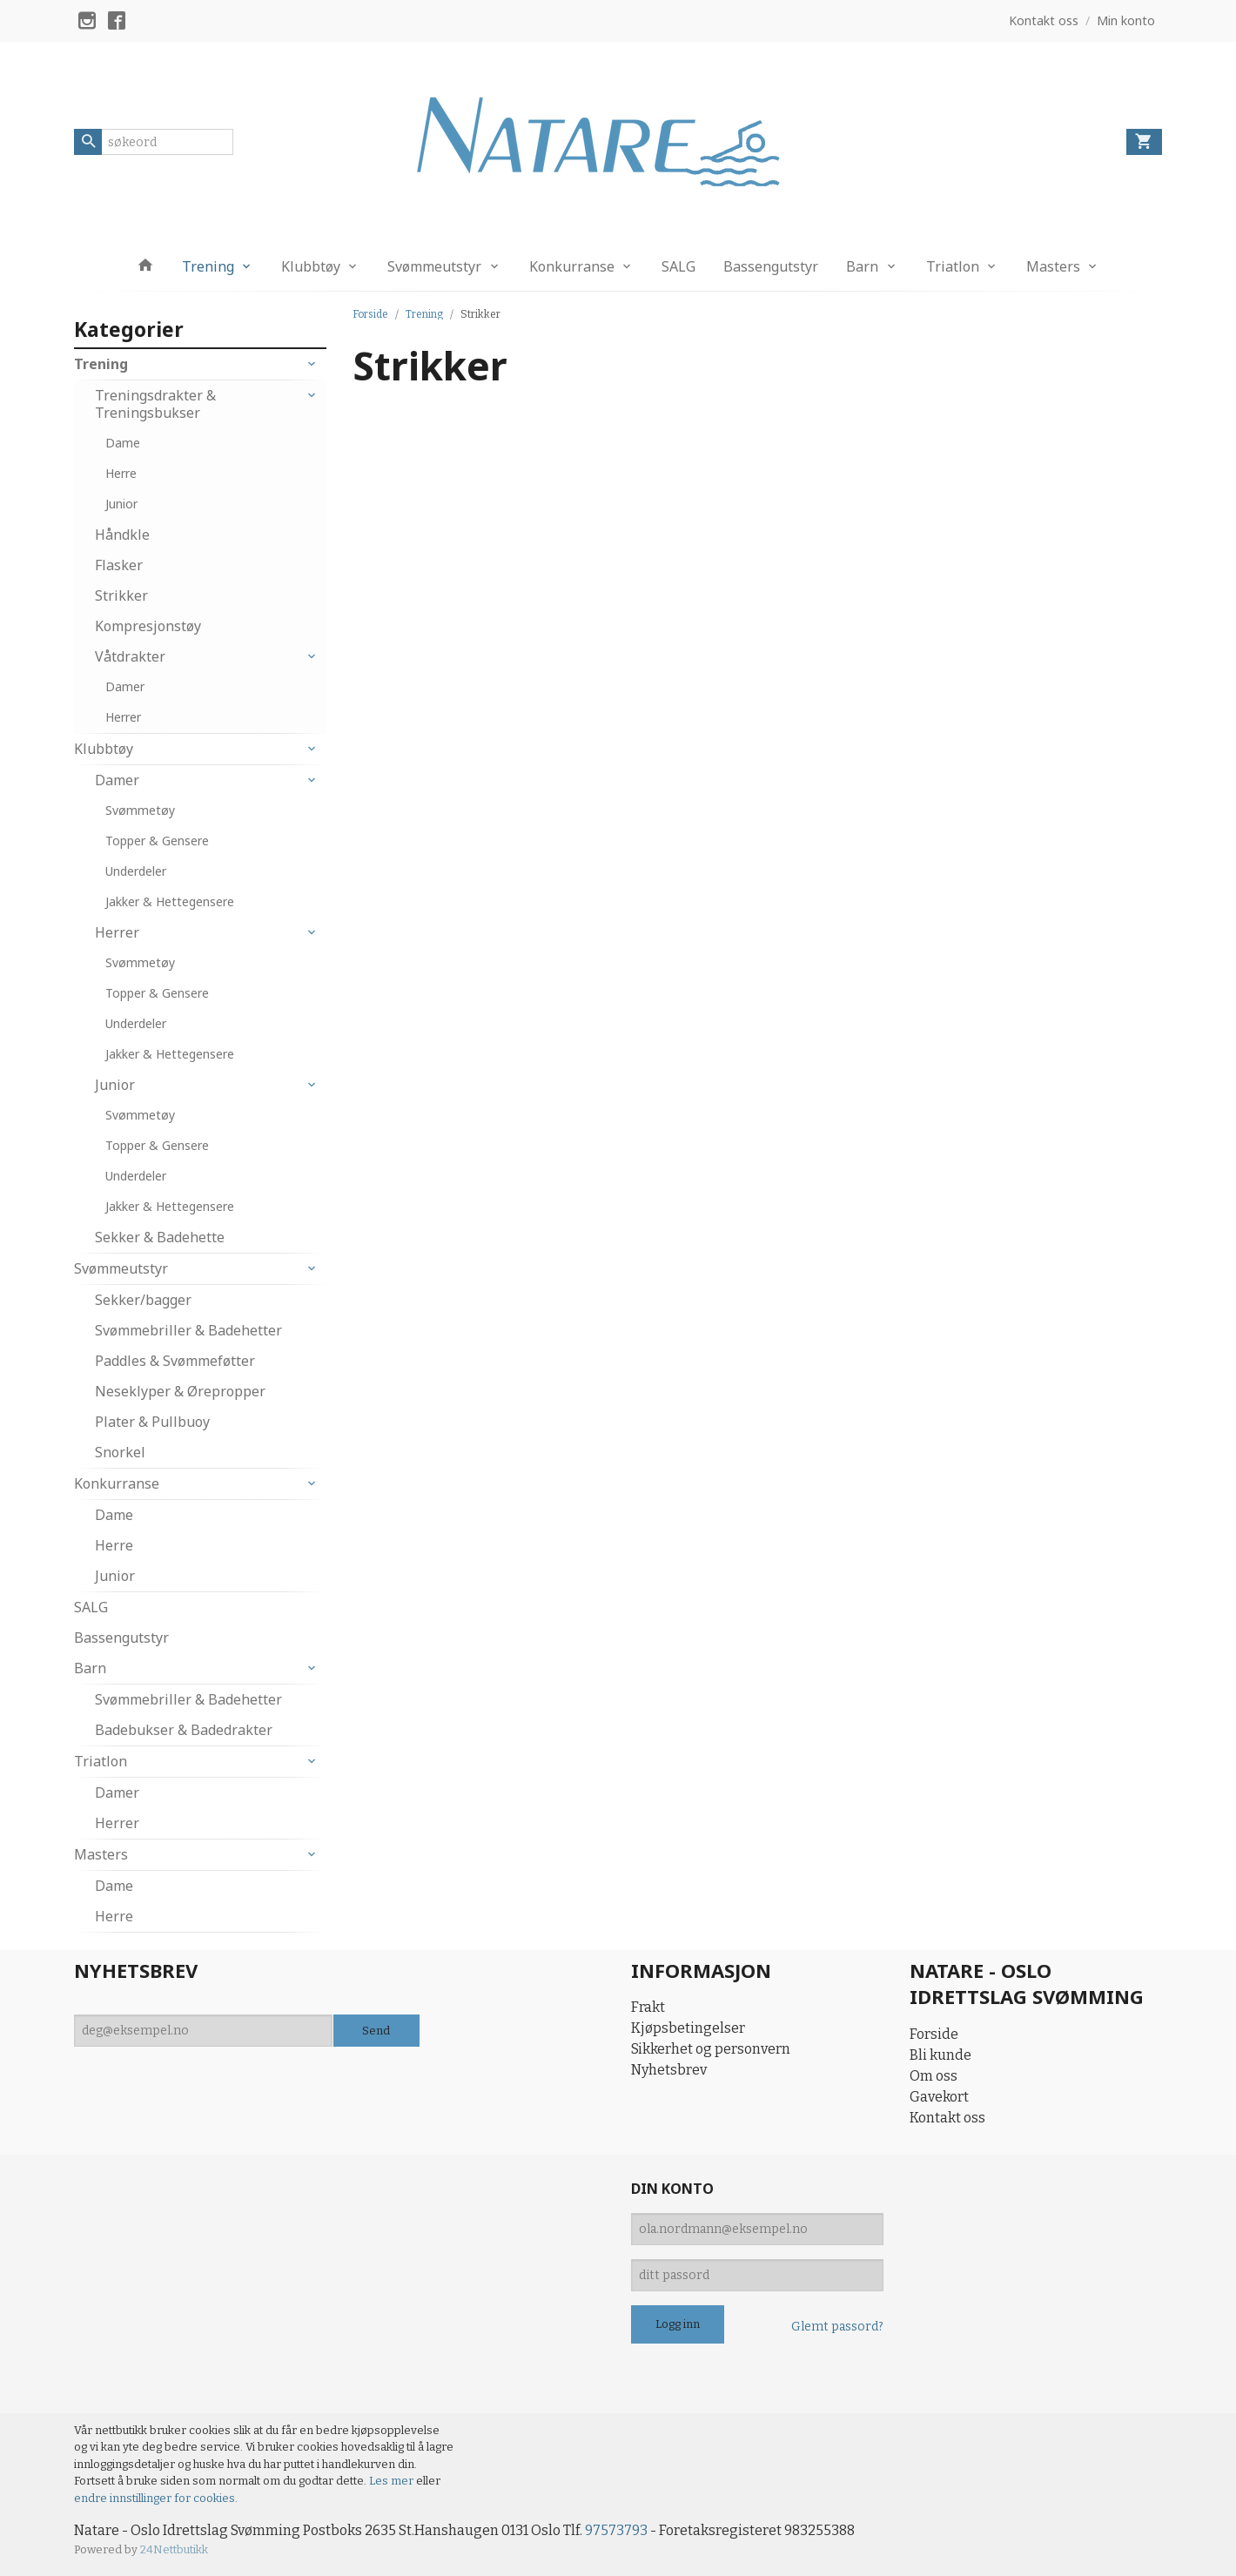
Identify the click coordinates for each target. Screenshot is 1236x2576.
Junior (121, 503)
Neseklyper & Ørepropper (180, 1391)
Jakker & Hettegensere (169, 901)
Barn (862, 266)
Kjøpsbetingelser (688, 2028)
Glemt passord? (837, 2326)
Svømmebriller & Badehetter (188, 1330)
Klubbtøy (310, 266)
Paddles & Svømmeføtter (175, 1360)
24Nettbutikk (174, 2549)
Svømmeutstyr (434, 266)
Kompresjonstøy (148, 626)
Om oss (933, 2076)
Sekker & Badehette (160, 1237)
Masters (1053, 266)
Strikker (121, 595)
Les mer (392, 2480)
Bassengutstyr (770, 266)
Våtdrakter (130, 656)
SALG (678, 266)
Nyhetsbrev (669, 2069)
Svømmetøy (140, 810)
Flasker (119, 565)
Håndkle (122, 534)
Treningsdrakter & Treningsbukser (155, 404)
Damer (124, 686)
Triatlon (952, 266)
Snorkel (120, 1452)
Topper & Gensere (157, 840)
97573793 (616, 2530)
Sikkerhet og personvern (710, 2049)
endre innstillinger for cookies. (156, 2498)
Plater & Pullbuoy (152, 1421)
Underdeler (135, 871)
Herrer (123, 717)
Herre (121, 473)
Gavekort (939, 2096)
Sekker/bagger (143, 1299)
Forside (370, 314)
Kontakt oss (947, 2117)
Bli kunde (940, 2055)
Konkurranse (572, 266)
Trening (208, 266)
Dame (122, 442)
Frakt (648, 2007)
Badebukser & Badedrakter (183, 1729)
